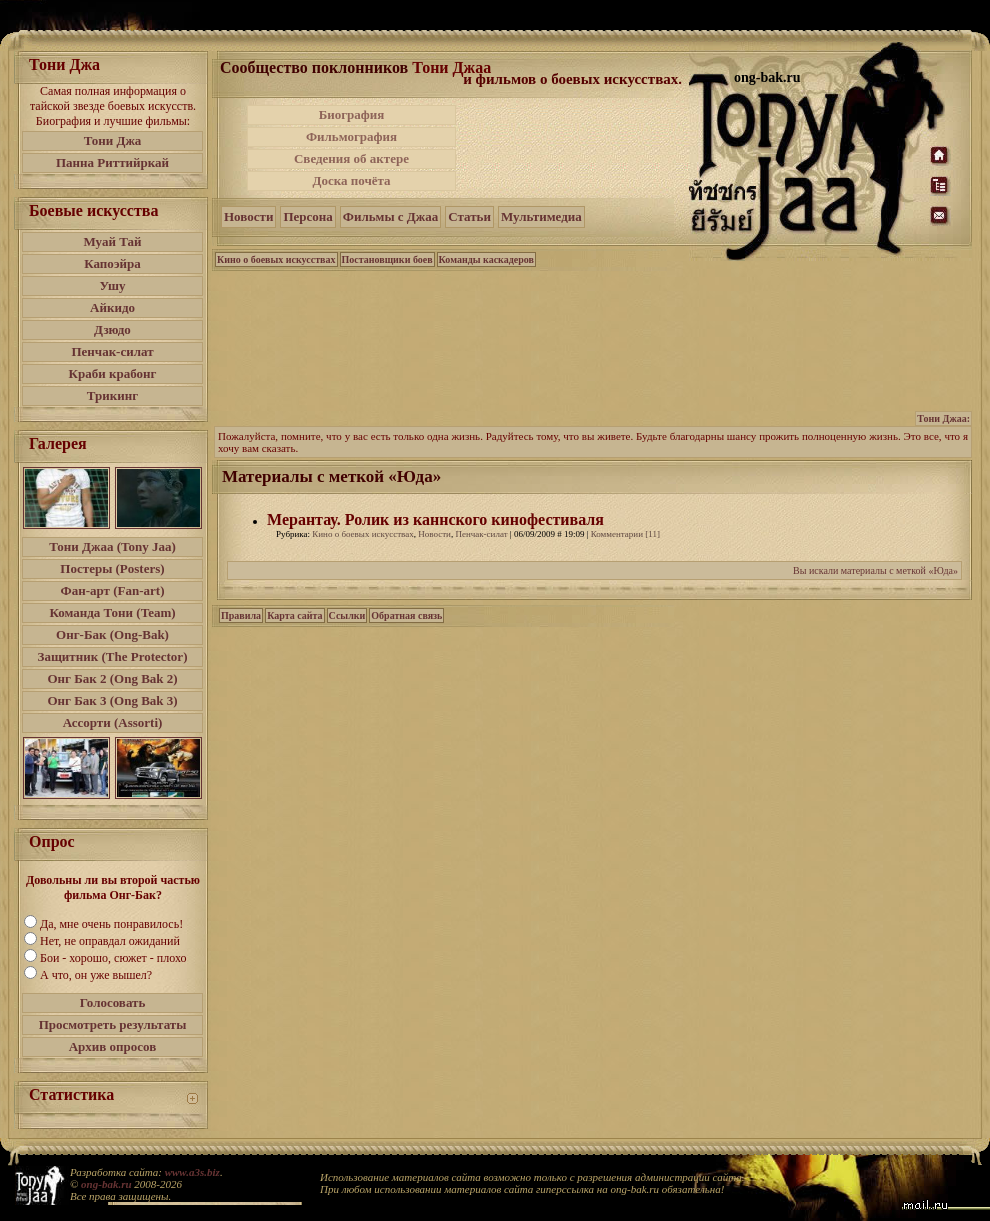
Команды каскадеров (486, 259)
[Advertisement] (574, 148)
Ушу (113, 285)
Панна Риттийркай (112, 162)
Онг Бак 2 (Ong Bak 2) (112, 678)
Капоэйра (112, 263)
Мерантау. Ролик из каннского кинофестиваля (435, 519)
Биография (352, 114)
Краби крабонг (113, 373)
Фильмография (351, 136)
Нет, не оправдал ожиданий (110, 941)
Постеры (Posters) (112, 568)
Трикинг (112, 395)
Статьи (469, 216)
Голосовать (113, 1002)
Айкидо (112, 307)
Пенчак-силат (112, 351)
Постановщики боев (387, 259)
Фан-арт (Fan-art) (113, 590)
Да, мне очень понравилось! (111, 924)
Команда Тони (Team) (112, 612)
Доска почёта (351, 180)
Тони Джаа (451, 67)
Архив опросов (113, 1046)
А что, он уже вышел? (96, 975)
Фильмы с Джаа (390, 216)
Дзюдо (112, 329)
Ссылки (347, 615)
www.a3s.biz (192, 1172)
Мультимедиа (541, 216)
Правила (241, 615)
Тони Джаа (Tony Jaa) (112, 546)
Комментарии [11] (625, 534)
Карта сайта (294, 615)
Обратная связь (406, 615)
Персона (307, 216)
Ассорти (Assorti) (113, 722)
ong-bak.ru (106, 1184)
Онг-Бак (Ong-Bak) (112, 634)
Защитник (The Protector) (113, 656)
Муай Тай (112, 241)
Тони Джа (113, 140)
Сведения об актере (351, 158)
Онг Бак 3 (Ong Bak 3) (112, 700)
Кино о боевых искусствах (276, 259)
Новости (248, 216)
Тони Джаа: (943, 418)
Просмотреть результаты (113, 1024)
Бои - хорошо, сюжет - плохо (113, 958)
